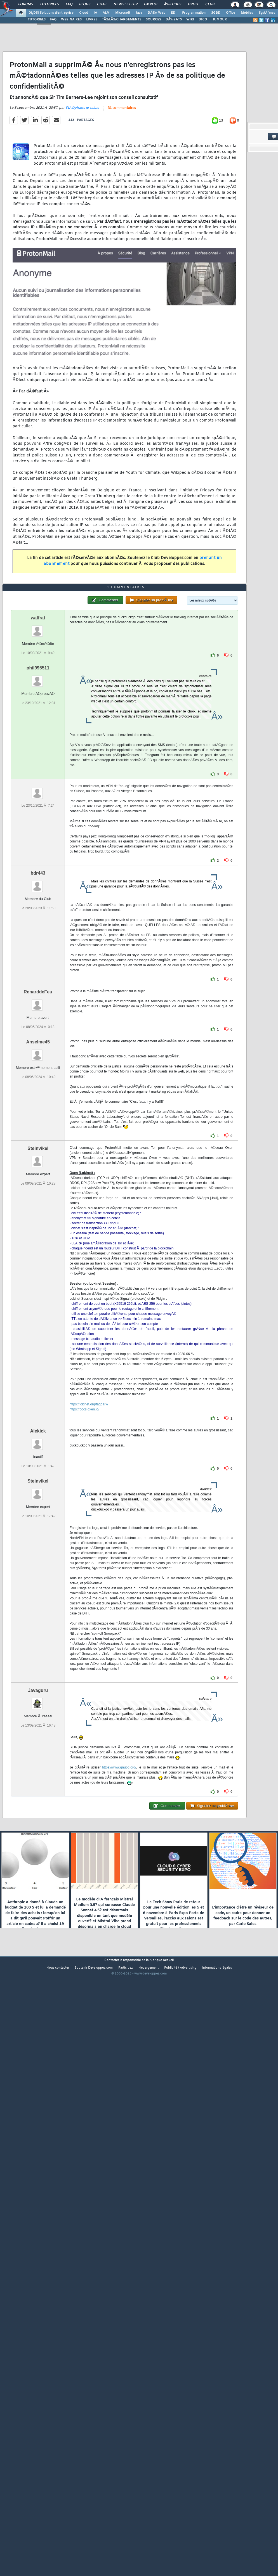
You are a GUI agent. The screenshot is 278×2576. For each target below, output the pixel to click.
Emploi (150, 4)
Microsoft (122, 13)
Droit (193, 4)
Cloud (83, 13)
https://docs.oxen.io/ (84, 1644)
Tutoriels (49, 4)
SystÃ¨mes (267, 13)
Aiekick (38, 1666)
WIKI (190, 20)
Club (210, 4)
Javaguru (38, 1925)
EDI (173, 13)
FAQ (69, 4)
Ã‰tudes (172, 4)
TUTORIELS (37, 20)
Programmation (194, 13)
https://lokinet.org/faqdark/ (88, 1639)
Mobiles (247, 13)
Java (139, 13)
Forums (26, 4)
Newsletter (125, 4)
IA (95, 13)
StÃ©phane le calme (82, 186)
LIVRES (91, 20)
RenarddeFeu (38, 1227)
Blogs (85, 4)
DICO (203, 20)
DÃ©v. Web (156, 13)
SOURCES (153, 20)
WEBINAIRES (71, 20)
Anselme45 (38, 1277)
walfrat (38, 852)
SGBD (215, 13)
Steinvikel (37, 1383)
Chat (101, 4)
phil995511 (38, 903)
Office (230, 13)
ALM (106, 13)
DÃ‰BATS (174, 20)
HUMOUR (219, 20)
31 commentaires (122, 186)
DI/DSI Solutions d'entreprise (51, 13)
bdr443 (37, 1108)
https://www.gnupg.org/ (119, 2002)
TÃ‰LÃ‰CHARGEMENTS (121, 20)
